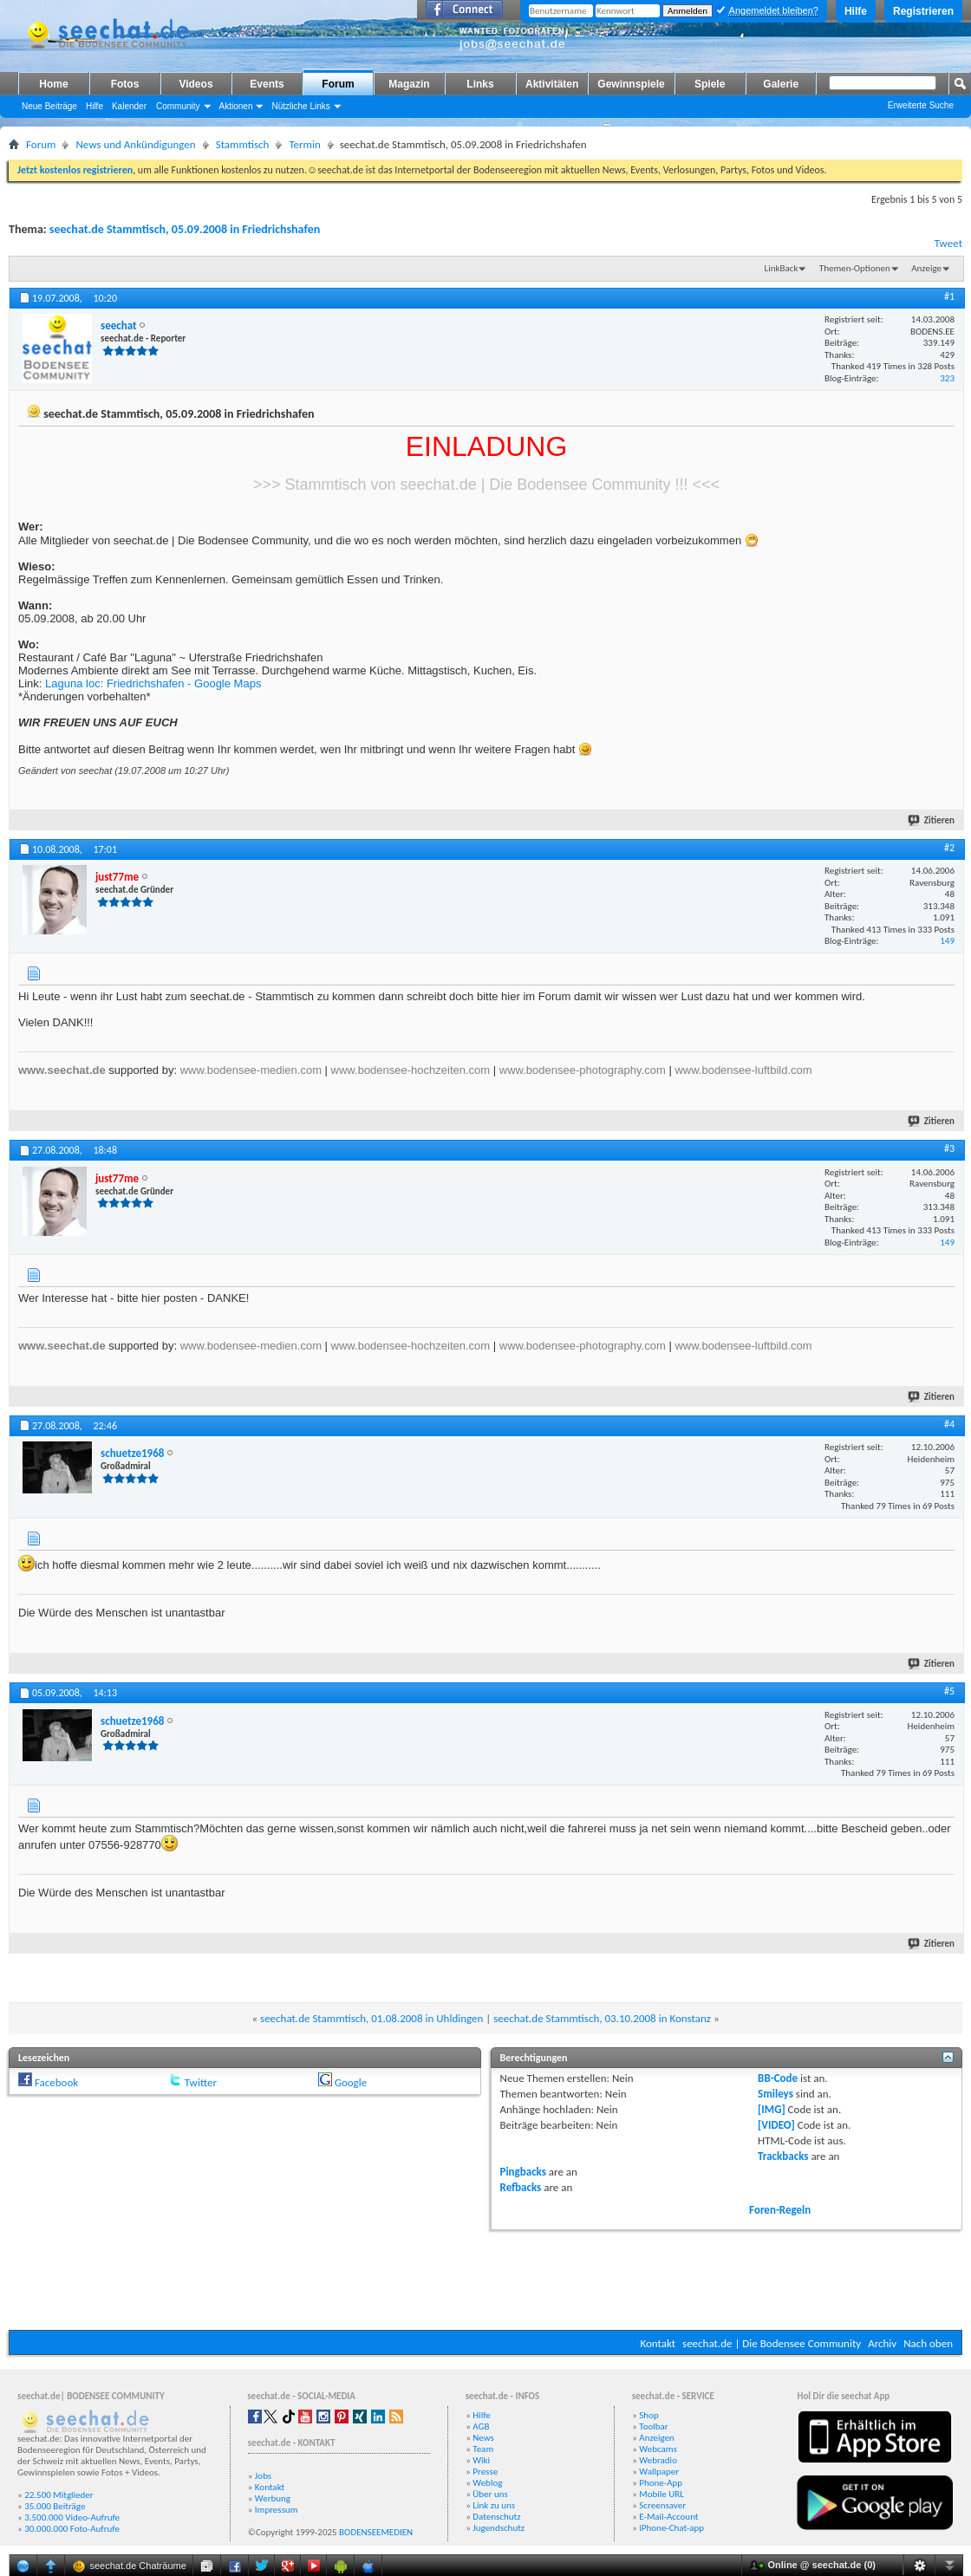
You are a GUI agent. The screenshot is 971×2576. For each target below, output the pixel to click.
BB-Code (778, 2078)
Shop (648, 2415)
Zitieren (932, 820)
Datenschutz (496, 2516)
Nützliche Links (300, 106)
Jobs (263, 2476)
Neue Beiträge (49, 106)
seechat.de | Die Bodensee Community (771, 2343)
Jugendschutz (498, 2528)
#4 (949, 1424)
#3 (949, 1148)
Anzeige (926, 268)
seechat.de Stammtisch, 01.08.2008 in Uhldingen (371, 2018)
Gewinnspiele (630, 84)
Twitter (201, 2082)
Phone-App (660, 2482)
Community (178, 106)
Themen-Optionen (854, 268)
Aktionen (236, 106)
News (483, 2437)
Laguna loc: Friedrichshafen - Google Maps (153, 683)
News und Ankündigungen (135, 144)
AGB (480, 2426)
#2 (949, 848)
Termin (304, 144)
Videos (195, 84)
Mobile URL (661, 2494)
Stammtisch (243, 144)
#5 (949, 1691)
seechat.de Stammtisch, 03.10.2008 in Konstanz (602, 2018)
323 (947, 378)
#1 (949, 296)
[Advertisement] (485, 2278)
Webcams (658, 2449)
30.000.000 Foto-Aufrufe (72, 2528)
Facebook (56, 2082)
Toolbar (653, 2426)
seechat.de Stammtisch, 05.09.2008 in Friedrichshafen (184, 229)
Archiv (882, 2343)
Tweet (948, 243)
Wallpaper (659, 2471)
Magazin (408, 84)
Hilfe (855, 11)
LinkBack (781, 268)
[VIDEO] (776, 2124)
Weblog (487, 2482)
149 (947, 940)
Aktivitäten (551, 84)
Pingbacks (523, 2171)
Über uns (490, 2494)
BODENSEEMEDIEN (376, 2532)
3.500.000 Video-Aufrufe (72, 2517)
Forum (338, 84)
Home (53, 84)
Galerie (780, 84)
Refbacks (521, 2187)
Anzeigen (656, 2437)
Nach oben (928, 2343)
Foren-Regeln (780, 2209)
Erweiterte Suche (921, 105)
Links (479, 84)
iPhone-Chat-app (671, 2528)
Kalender (129, 106)
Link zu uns (493, 2505)
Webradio (658, 2460)
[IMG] (771, 2109)
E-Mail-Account (668, 2516)
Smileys (775, 2093)
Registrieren (923, 11)
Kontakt (657, 2343)
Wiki (481, 2460)
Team (482, 2449)
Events (266, 84)
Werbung (272, 2498)
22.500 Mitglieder (59, 2495)
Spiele (709, 84)
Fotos (125, 84)
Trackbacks (783, 2156)
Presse (485, 2471)
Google (351, 2082)
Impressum (276, 2509)
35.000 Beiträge (54, 2506)
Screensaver (662, 2505)
